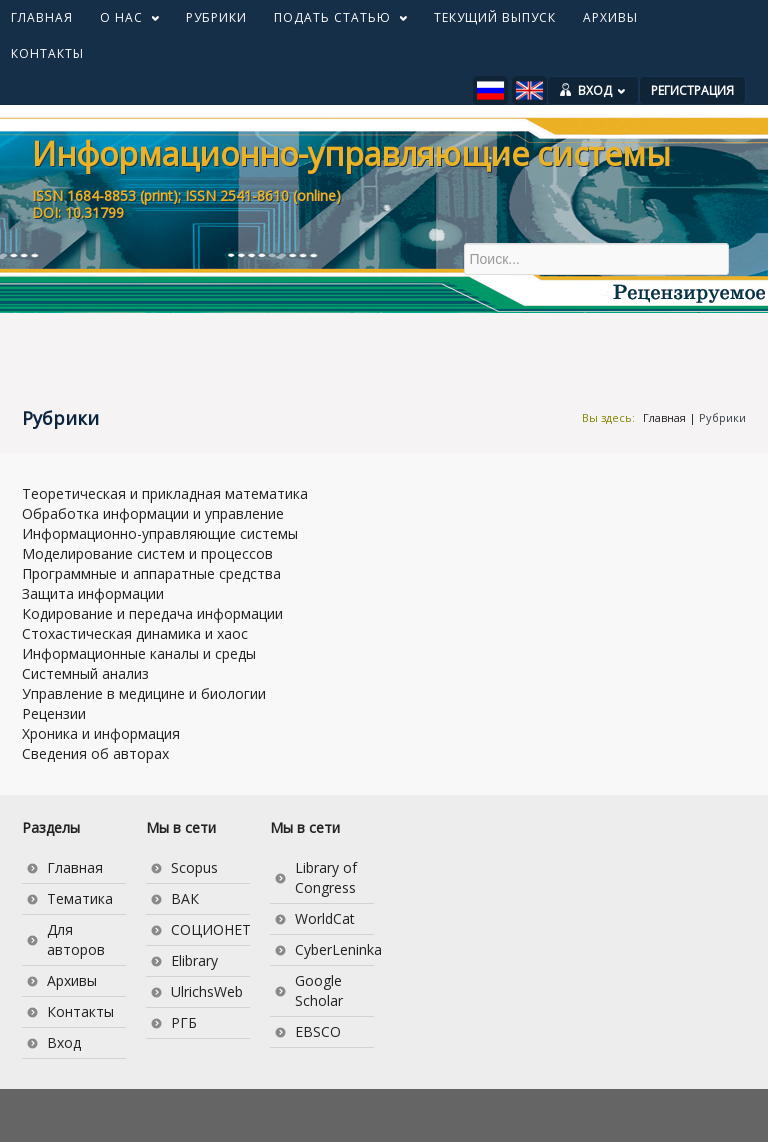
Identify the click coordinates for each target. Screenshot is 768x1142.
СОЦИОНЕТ (210, 929)
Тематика (80, 898)
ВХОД (602, 90)
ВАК (185, 898)
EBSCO (318, 1031)
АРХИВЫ (610, 17)
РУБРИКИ (216, 17)
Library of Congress (326, 877)
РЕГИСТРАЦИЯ (692, 90)
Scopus (194, 867)
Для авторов (76, 939)
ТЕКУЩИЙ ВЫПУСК (495, 17)
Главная (664, 417)
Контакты (80, 1011)
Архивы (72, 980)
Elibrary (194, 960)
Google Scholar (319, 990)
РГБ (184, 1022)
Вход (64, 1042)
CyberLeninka (334, 949)
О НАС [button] (123, 22)
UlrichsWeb (207, 991)
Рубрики (722, 417)
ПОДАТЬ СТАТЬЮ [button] (334, 22)
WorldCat (325, 918)
